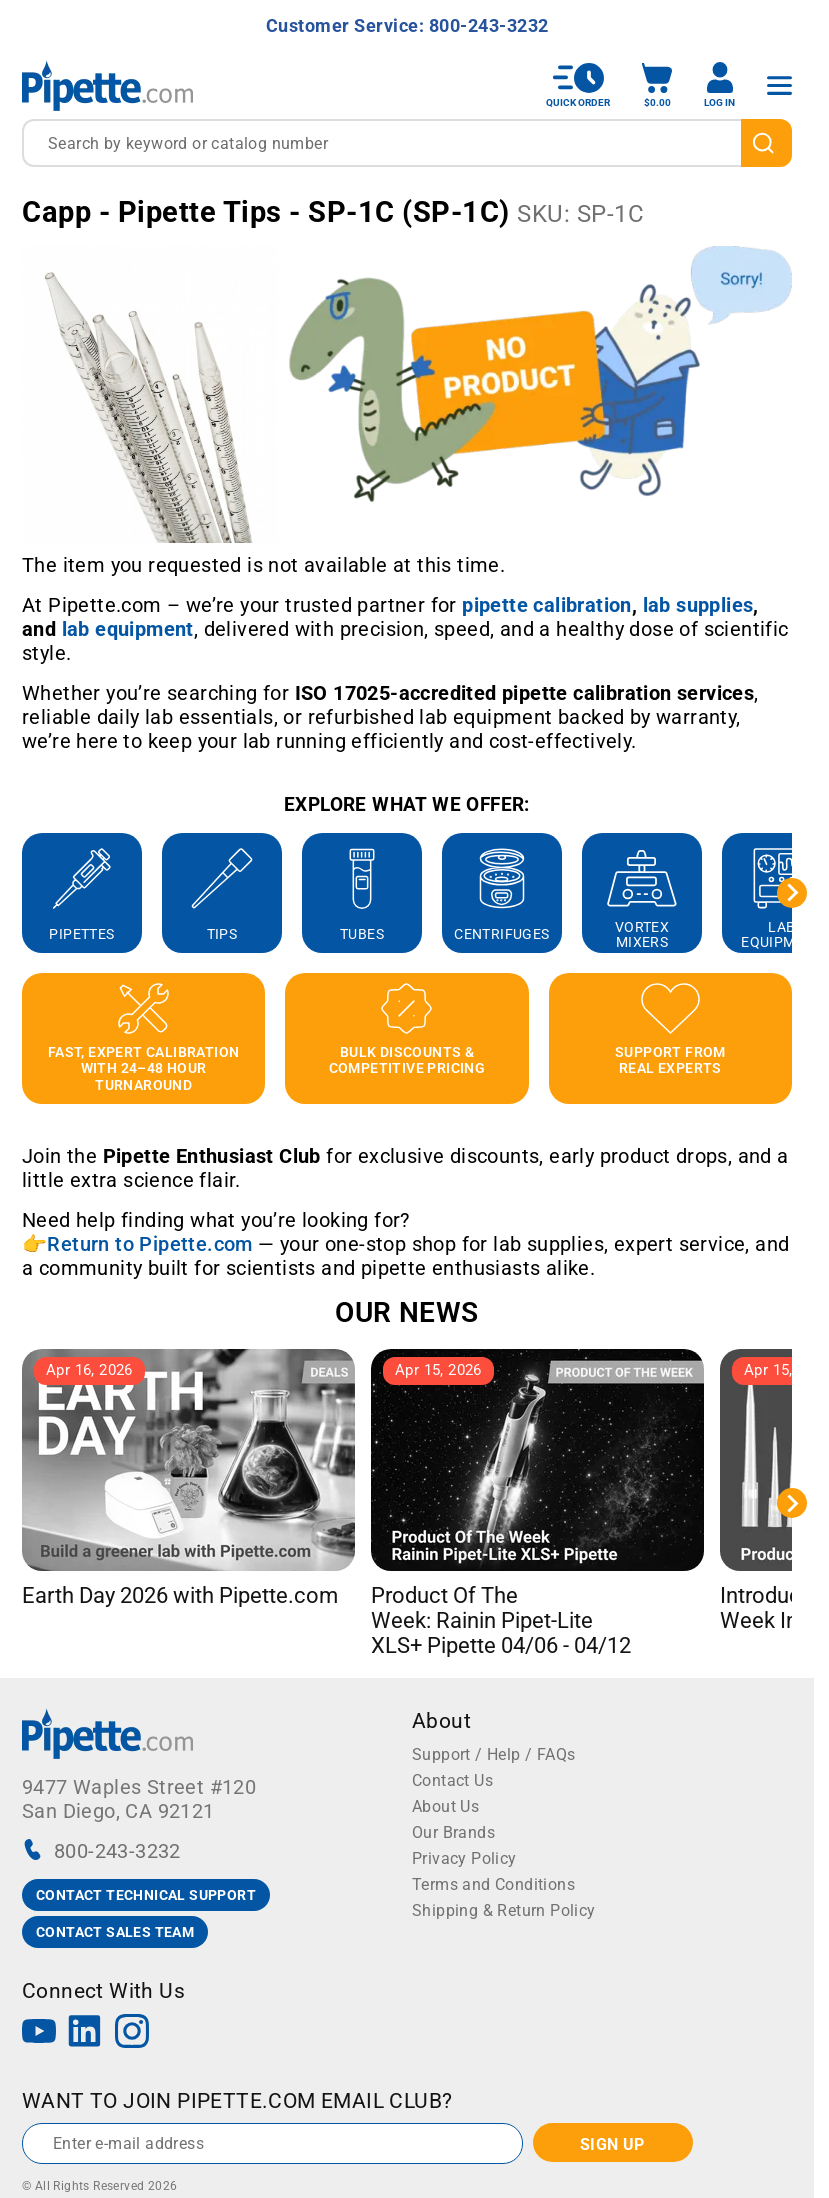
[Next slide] (792, 893)
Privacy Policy (464, 1858)
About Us (445, 1806)
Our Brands (453, 1832)
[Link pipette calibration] (547, 605)
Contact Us (452, 1780)
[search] (766, 143)
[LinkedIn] (85, 2033)
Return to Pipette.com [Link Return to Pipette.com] (149, 1244)
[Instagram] (132, 2033)
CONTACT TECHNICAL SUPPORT (146, 1895)
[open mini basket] (657, 85)
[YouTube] (39, 2033)
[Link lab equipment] (128, 629)
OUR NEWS (406, 1312)
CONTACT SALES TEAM (115, 1932)
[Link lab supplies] (698, 605)
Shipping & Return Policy (504, 1910)
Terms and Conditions (493, 1884)
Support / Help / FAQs (493, 1754)
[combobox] (407, 143)
